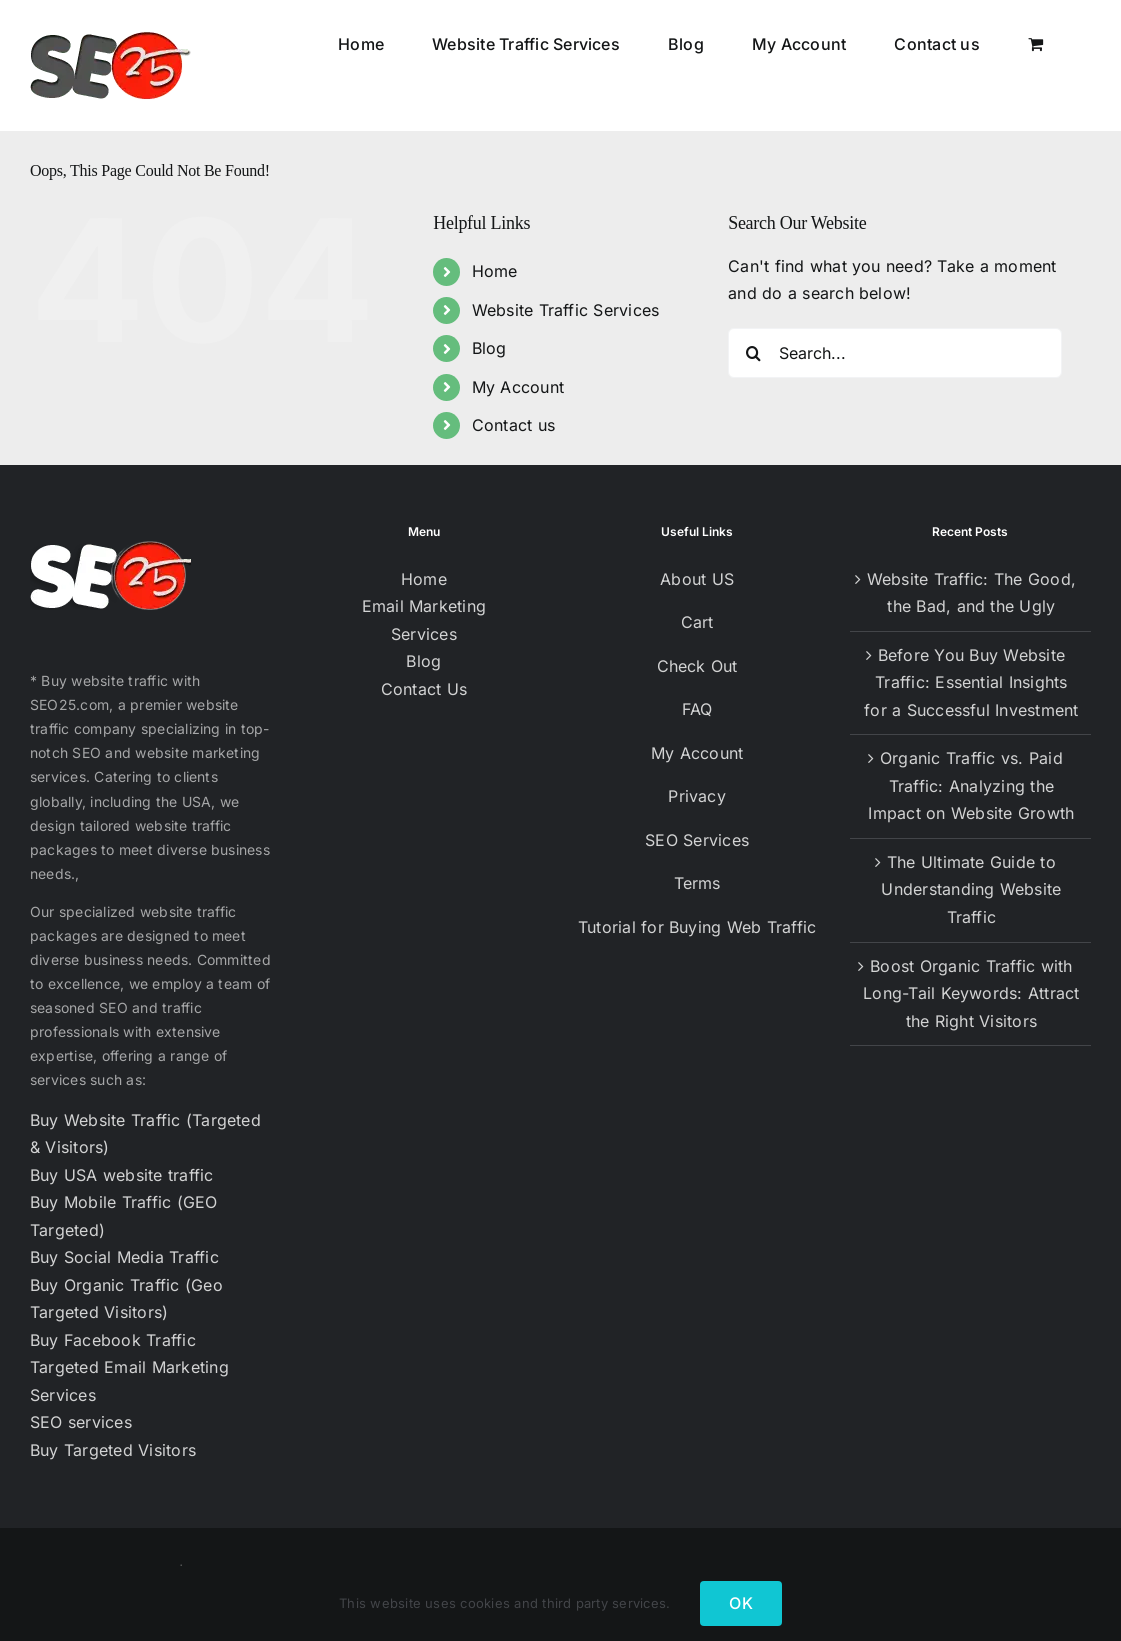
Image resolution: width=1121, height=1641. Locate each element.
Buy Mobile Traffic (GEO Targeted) (124, 1216)
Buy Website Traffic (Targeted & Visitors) (145, 1134)
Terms (697, 883)
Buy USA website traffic (122, 1175)
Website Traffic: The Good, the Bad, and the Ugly (971, 593)
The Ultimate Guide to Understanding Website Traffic (971, 889)
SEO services (81, 1422)
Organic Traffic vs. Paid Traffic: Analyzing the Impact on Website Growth (971, 785)
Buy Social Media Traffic (124, 1257)
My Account (518, 387)
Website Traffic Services (566, 310)
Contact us (513, 425)
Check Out (697, 666)
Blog (489, 348)
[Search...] (895, 353)
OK (740, 1603)
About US (697, 579)
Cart (697, 622)
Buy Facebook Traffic (113, 1340)
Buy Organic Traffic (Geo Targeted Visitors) (126, 1299)
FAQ (697, 709)
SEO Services (697, 840)
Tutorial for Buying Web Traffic (697, 927)
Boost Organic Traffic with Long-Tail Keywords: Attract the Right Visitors (971, 993)
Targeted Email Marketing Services (129, 1381)
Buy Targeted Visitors (113, 1450)
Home (495, 271)
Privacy (697, 796)
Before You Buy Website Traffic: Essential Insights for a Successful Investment (971, 682)
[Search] (753, 353)
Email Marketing (424, 606)
